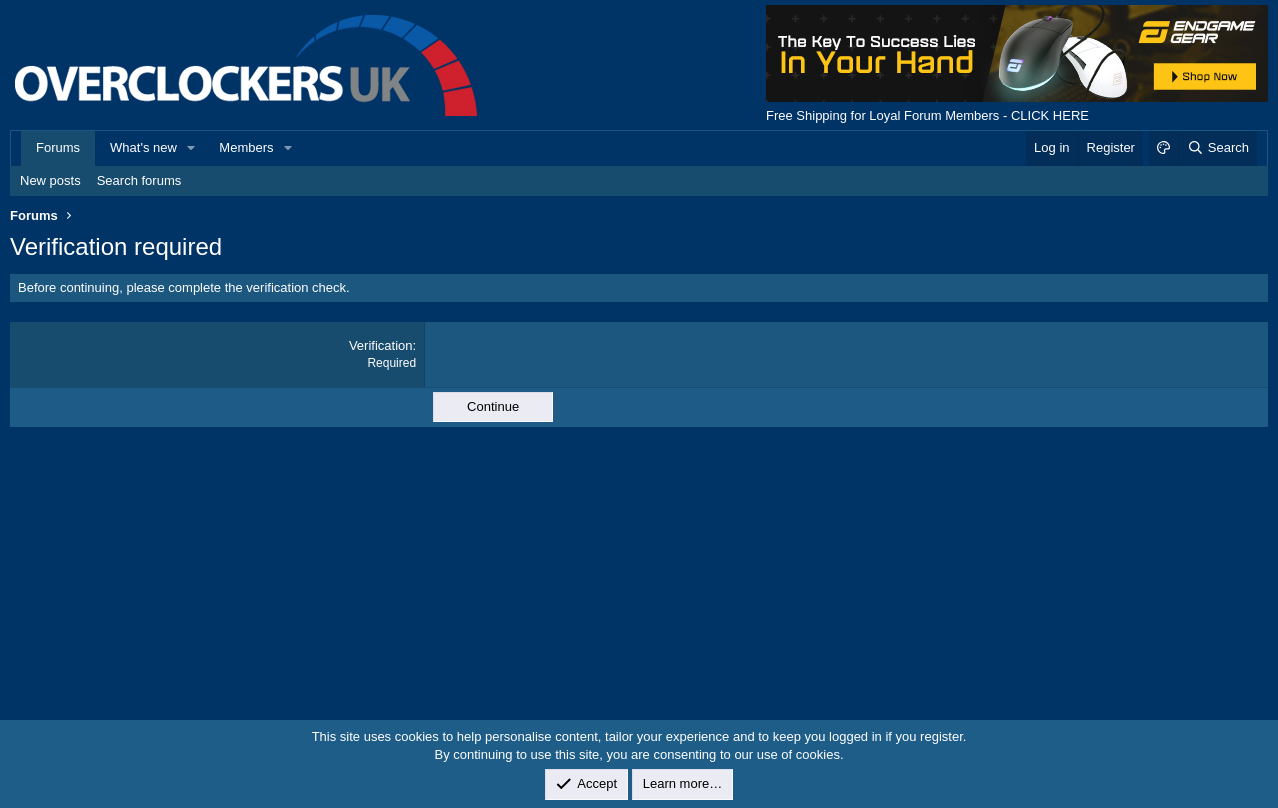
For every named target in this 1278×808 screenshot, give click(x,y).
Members (246, 147)
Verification (381, 345)
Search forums (139, 180)
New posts (50, 180)
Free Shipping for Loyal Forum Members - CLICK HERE (927, 115)
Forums (58, 147)
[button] (192, 148)
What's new (143, 147)
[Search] (1217, 148)
